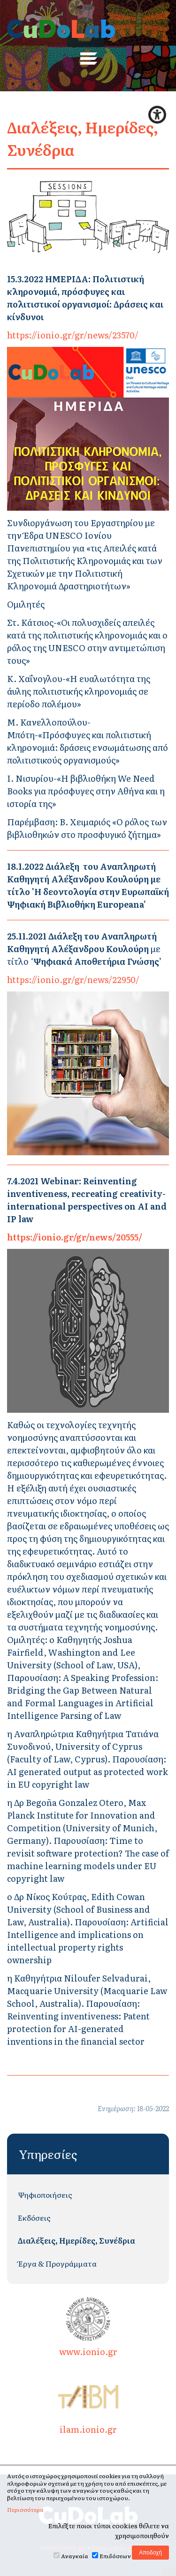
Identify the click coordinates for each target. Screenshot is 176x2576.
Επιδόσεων (115, 2556)
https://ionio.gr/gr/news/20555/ (74, 1237)
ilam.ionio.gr (88, 2404)
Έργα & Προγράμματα (57, 2263)
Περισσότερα (25, 2510)
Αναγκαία (74, 2556)
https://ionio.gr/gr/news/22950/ (73, 979)
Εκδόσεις (34, 2217)
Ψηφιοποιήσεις (45, 2194)
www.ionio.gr (88, 2327)
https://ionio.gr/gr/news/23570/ (72, 335)
